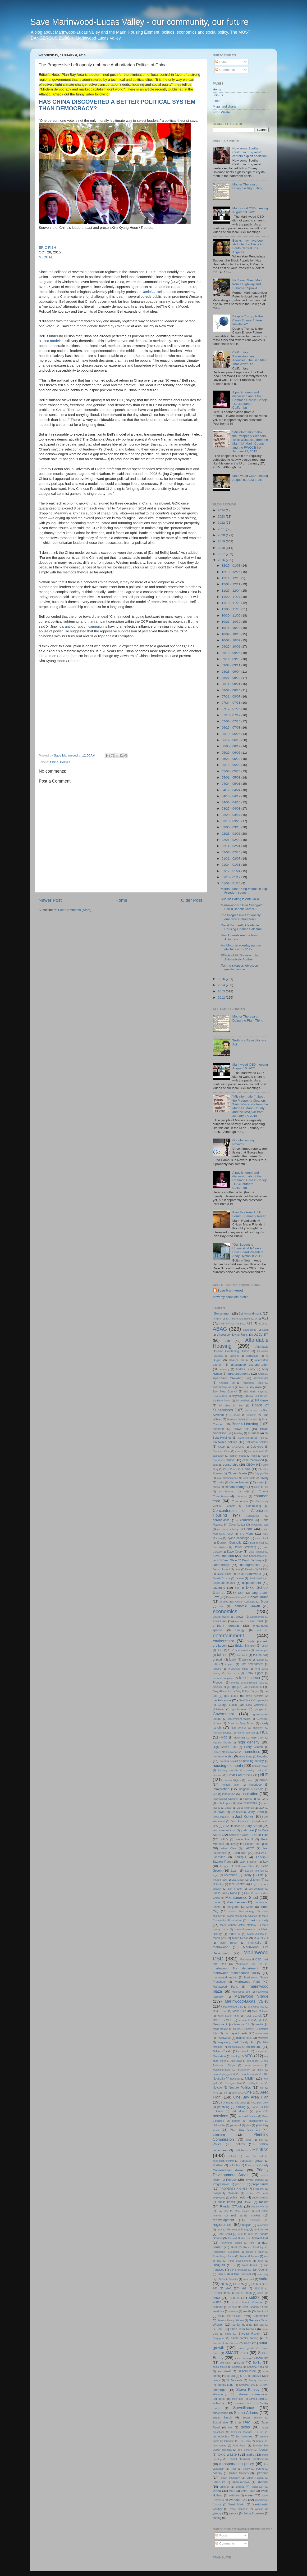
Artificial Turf (227, 1382)
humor (263, 1780)
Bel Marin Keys (254, 1391)
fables (222, 1655)
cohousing (241, 1496)
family (233, 1659)
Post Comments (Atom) (74, 910)
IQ (267, 1798)
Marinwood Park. (225, 1986)
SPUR (243, 2375)
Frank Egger (254, 1673)
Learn (234, 1870)
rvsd (260, 2260)
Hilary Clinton (253, 1747)
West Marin (236, 2504)
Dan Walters (220, 1547)
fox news (233, 1673)
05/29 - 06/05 (231, 752)
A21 (265, 1318)
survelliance (220, 2413)
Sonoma (237, 2366)
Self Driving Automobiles (252, 2316)
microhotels (261, 2033)
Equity (251, 1641)
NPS (215, 2092)
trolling (260, 2468)
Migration (263, 2037)
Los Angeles (256, 1888)
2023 (222, 516)
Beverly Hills (220, 1396)
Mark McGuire (260, 2011)
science (233, 2307)
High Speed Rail (224, 1747)
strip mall (237, 2398)
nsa (225, 2092)
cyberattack (261, 1538)
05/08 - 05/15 (231, 771)
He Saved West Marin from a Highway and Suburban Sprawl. (247, 284)
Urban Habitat (255, 2477)
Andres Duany (245, 1369)
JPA (215, 1826)
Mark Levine (220, 2011)
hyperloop (255, 1784)
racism (264, 2202)
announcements (238, 1373)
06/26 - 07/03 (231, 727)
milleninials (234, 2046)
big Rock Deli (257, 1396)
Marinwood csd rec (249, 1964)
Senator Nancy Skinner (230, 2320)
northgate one (256, 2083)
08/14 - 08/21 (231, 684)
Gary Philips (243, 1691)
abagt (265, 1329)
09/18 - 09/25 (231, 653)
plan (248, 2125)
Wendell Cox (238, 2500)
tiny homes (219, 2445)
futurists (217, 1686)
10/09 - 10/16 (231, 634)
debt (215, 1560)
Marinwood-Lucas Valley (247, 2001)
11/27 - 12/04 (231, 590)
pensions (220, 2116)
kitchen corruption (257, 1844)
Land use (240, 1853)
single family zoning (244, 2338)
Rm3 (234, 2247)
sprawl (231, 2376)
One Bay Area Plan (251, 2097)
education (220, 1621)
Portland (218, 2165)
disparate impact (224, 1583)
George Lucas (227, 1705)
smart (247, 2343)
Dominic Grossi (234, 1597)
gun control (238, 1727)
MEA (261, 2020)
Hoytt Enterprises (239, 1775)
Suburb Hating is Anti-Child (240, 899)
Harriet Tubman (246, 1732)
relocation (263, 2225)
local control (237, 1884)
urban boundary (230, 2477)
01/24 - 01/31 (231, 864)
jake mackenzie (248, 1803)
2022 (222, 522)
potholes (234, 2165)
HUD (264, 1775)
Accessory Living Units (232, 1334)
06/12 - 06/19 (231, 740)
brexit (253, 1419)
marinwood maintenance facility (237, 1973)
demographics (250, 1565)
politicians (240, 2150)
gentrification (222, 1700)
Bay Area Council (225, 1391)
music (260, 2069)
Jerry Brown (256, 1812)
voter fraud (248, 2491)
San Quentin (260, 2269)
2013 (222, 991)
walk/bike (234, 2495)
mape (216, 1902)
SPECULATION (247, 2371)
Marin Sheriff (261, 1938)
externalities (243, 1650)
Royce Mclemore (249, 2256)
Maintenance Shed (241, 1897)
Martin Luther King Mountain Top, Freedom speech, (244, 890)
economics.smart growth (228, 1616)
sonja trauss (220, 2366)
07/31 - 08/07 (231, 696)
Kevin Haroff (244, 1839)
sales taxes (249, 2265)
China (54, 762)
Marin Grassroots (244, 1929)
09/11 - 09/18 (231, 659)
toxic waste (227, 2454)
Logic (254, 1884)
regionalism (223, 2224)
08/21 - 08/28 (231, 678)
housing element (227, 1765)
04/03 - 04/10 (231, 802)
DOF (241, 1592)
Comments (225, 70)
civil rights (249, 1478)
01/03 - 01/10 (231, 883)
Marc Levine (236, 1902)
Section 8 (263, 2311)
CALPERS (238, 1446)
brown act (241, 1429)
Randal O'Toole (231, 2206)
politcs (240, 2144)
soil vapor (226, 2362)
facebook (242, 1655)
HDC (224, 1737)
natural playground (224, 2074)
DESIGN (263, 1569)
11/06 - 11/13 (231, 609)
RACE (248, 2202)
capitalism (218, 1455)
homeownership (223, 1756)
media (259, 2024)
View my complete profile (230, 1297)
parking (240, 2107)
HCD (264, 1732)
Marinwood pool (241, 1991)
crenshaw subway (227, 1529)
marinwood (221, 1947)
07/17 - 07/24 (231, 709)
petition (236, 2120)
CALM (221, 1446)
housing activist (229, 1761)
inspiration (249, 1794)
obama (236, 2092)
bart (241, 1387)
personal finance (247, 2116)
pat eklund (239, 2111)
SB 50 (255, 2284)
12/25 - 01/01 (231, 565)
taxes (245, 2427)
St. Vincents (234, 2380)
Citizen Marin (237, 1473)
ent (259, 1630)
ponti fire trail (254, 2156)
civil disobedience (227, 1478)
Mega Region (220, 2028)
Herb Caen (257, 1737)
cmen (257, 1487)
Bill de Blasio (243, 1400)
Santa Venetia (230, 2279)
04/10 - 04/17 (231, 796)
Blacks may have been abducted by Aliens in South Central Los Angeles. (248, 246)
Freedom (219, 1682)
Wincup (259, 2509)
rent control (261, 2229)
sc (233, 2302)
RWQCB (219, 2265)
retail (240, 2234)
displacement (251, 1583)
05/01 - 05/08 (231, 777)
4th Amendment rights (238, 1318)
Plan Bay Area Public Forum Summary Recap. (249, 1214)
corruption (246, 1520)
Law (265, 1861)
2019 (222, 541)
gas (257, 1691)
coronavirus (221, 1520)
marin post (220, 1938)
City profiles (262, 1473)
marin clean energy (241, 1911)
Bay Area (255, 1387)
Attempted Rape (253, 1382)
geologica (262, 1700)
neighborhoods (249, 2074)
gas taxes (231, 1696)
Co (267, 1487)
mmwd (260, 2051)
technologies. (244, 2436)
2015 (222, 979)
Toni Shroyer (245, 2449)
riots (252, 2242)
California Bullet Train (251, 1437)
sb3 (238, 2293)
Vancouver (257, 2486)
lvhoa (247, 1893)
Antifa (261, 1373)
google (259, 1709)
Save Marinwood (230, 1290)
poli (261, 2139)
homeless (252, 1751)
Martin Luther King (227, 2015)
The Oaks (245, 2441)
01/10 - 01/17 (231, 877)
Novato (217, 2087)
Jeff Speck (237, 1811)
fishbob (217, 1668)
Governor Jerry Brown (241, 1723)
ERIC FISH (47, 247)
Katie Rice (261, 1835)
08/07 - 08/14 (231, 690)
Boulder (251, 1415)
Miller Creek (222, 2051)
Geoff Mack (245, 1700)
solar (240, 2362)
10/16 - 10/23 (231, 628)
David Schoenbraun (253, 1555)
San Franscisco (238, 2269)
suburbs (218, 2403)
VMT (232, 2491)
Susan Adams (246, 2412)
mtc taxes (252, 2060)
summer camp (243, 2403)
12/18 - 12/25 (231, 572)
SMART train (236, 2353)
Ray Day (223, 2211)
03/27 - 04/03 (231, 808)
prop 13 (240, 2184)
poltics (232, 2156)
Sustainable (220, 2422)
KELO (224, 1839)
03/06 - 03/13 (231, 827)
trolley (246, 2468)
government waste (239, 1718)
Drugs (264, 1601)
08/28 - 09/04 (231, 671)
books (237, 1415)
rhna (250, 2234)
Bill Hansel (261, 1400)
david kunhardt (223, 1556)
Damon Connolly (229, 1542)
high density (248, 1742)
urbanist (224, 2486)
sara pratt (248, 2279)
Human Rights (232, 1780)
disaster (239, 1578)
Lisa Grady (238, 1879)
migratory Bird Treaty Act (236, 2042)
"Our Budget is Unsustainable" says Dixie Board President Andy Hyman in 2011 (247, 1250)
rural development (240, 2260)
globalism (218, 1709)
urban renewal (241, 2482)
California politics (225, 1442)
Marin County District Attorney (238, 1924)
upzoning (262, 2473)
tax (230, 2427)
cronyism (246, 1533)
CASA (230, 1460)
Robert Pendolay (253, 2247)
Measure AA (241, 2024)
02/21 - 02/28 (231, 840)
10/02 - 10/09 (231, 640)
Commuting (253, 1506)
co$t (246, 1491)
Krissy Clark (228, 1848)
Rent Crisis (224, 2234)
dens (237, 1569)
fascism (260, 1659)
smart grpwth (246, 2348)
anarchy (224, 1369)
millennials (253, 2047)
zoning (217, 2518)
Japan (228, 1807)
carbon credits (237, 1455)
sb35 (249, 2293)
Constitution (253, 1515)
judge (237, 1825)
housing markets (228, 1770)
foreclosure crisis (238, 1668)
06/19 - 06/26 (231, 734)
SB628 (234, 2298)
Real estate (242, 2211)
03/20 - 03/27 (231, 815)
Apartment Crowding (228, 1378)
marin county (258, 1920)
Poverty (249, 2165)
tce (261, 2432)
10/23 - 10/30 (231, 621)
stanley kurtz (225, 2385)
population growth (251, 2160)
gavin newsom (254, 1695)
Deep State (229, 1560)
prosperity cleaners (226, 2193)
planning (219, 2134)
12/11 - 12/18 (231, 578)
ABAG (220, 1329)
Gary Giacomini (254, 1687)
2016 (222, 560)
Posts (221, 61)
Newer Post (50, 900)
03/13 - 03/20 (231, 821)
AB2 (249, 1323)
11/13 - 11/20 (231, 603)
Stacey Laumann (259, 2380)
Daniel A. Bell (152, 292)
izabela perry (224, 1803)
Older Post (191, 900)
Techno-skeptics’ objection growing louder (239, 967)
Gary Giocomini (222, 1691)
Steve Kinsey (248, 2389)
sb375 (260, 2293)
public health (238, 2197)
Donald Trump (258, 1597)
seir (228, 2316)
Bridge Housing (245, 1424)
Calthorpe (257, 1446)
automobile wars (223, 1387)
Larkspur (240, 1857)
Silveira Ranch (249, 2333)
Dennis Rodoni (221, 1569)
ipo (258, 1798)
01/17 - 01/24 (231, 871)
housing (262, 1756)
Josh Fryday (238, 1821)
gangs (231, 1687)
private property (254, 2179)
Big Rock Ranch (222, 1400)
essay (265, 1645)
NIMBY (250, 2078)
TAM (246, 2422)
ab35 (261, 1323)
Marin (249, 1907)
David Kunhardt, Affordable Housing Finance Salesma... (242, 927)
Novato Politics (240, 2087)
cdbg (215, 1464)
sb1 (244, 2288)
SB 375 (238, 2284)
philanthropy (256, 2120)
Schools (218, 2307)
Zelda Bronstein (253, 2513)
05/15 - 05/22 (231, 765)
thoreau (260, 2441)
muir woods (253, 2065)
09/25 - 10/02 (231, 646)
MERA (236, 2028)
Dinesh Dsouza (221, 1578)
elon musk (257, 1621)
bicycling (237, 1396)
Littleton (254, 1879)
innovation (228, 1794)
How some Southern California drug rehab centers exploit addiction (249, 152)
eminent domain (226, 1625)
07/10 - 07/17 (231, 715)
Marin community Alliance (242, 1915)
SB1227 (258, 2288)
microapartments (236, 2033)
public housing (260, 2197)
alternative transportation (250, 1364)
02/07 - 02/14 (231, 852)
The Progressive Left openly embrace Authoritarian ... (241, 917)
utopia (240, 2486)
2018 (222, 547)
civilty (221, 1482)
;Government (222, 1313)
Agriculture (252, 1355)
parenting (223, 2107)
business (253, 1433)
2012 (222, 997)
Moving (235, 2056)
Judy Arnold (253, 1826)
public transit (226, 2202)
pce (258, 2111)
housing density (253, 1761)
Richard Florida (237, 2238)
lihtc (260, 1875)
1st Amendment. (250, 1313)
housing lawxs (260, 1766)
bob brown (251, 1410)
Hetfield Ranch (222, 1742)
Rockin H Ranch (254, 2251)
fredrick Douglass (223, 1678)
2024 (222, 510)
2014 (222, 985)
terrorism (229, 2441)
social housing (242, 2358)
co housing (226, 1491)
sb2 (229, 2293)
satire (264, 2279)
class (260, 1482)
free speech (249, 1677)
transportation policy (236, 2464)
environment (223, 1641)
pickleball (235, 2125)
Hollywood (232, 1752)
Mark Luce (239, 2011)
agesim (234, 1355)
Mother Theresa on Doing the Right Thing (247, 186)
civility (264, 1478)
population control (223, 2160)
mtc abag (236, 2060)
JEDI (261, 1807)
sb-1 (228, 2288)
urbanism (263, 2482)
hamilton (258, 1727)
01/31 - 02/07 (231, 858)
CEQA (250, 1464)
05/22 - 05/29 (231, 759)
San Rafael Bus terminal (234, 2274)
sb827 (254, 2297)
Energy (239, 1630)
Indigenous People (250, 1789)
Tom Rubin (239, 2445)
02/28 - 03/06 (231, 833)
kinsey (234, 1844)
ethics (220, 1650)
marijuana (233, 1907)
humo (250, 1780)
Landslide (219, 1857)
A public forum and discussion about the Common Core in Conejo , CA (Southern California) (250, 400)
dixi (237, 1587)
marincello (254, 1942)
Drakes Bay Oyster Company (237, 1601)
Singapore (219, 2338)
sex (262, 2324)
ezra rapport (261, 1650)
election (239, 1621)
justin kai (247, 1830)
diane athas (224, 1573)
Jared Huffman (245, 1807)
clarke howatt (239, 1482)
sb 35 (224, 2284)
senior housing (242, 2324)
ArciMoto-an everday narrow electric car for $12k (241, 947)
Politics (65, 762)
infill (215, 1794)
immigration (221, 1789)
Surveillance (243, 2407)
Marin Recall (240, 1938)
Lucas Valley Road (225, 1893)
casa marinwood (253, 1460)
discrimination (257, 1578)
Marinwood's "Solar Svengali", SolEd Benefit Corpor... (242, 907)
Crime (248, 1529)
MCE (229, 2020)
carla (254, 1455)
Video (217, 2491)
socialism (262, 2358)
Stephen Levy (247, 2384)
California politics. (257, 1442)
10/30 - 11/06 (231, 615)
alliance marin (238, 1360)
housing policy (254, 1770)
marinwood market (225, 1977)
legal (215, 1875)
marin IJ (234, 1934)
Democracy (221, 1565)
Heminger (239, 1737)
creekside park (260, 1524)
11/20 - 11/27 (231, 597)
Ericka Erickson (245, 1645)
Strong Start (256, 2398)
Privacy (231, 2179)
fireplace (229, 1664)
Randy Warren (259, 2206)
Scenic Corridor (252, 2302)
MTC (249, 2056)
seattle (247, 2311)
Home (121, 900)
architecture (260, 1378)
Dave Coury (235, 1551)
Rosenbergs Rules (223, 2256)
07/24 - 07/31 (231, 702)
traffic (250, 2454)
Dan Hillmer (257, 1542)
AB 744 (225, 1323)
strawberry (219, 2394)
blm (241, 1405)
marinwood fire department (235, 1968)
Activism (261, 1334)
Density (249, 1569)
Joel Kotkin (244, 1816)
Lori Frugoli (235, 1888)
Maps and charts (225, 106)
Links (216, 101)
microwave (224, 2038)
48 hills (217, 1318)
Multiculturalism (221, 2069)
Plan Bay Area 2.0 (245, 2129)
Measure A (220, 2024)
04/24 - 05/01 (231, 783)
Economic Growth (246, 1606)
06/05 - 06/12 (231, 746)
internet (247, 1798)
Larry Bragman (248, 1861)
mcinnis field (245, 2020)
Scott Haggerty (250, 2307)
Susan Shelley (252, 2417)
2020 (222, 535)
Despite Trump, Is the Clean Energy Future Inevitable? (247, 320)
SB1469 (217, 2293)
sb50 (216, 2298)
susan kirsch (222, 2417)
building (238, 1433)
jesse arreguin (221, 1816)
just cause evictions (224, 1830)
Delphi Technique (253, 1560)
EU (230, 1650)
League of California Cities (237, 1866)
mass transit (252, 2015)
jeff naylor (219, 1812)
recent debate (87, 326)
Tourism (263, 2449)
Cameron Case (221, 1451)
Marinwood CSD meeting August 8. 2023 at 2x (250, 477)
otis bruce (240, 2102)
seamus (233, 2311)
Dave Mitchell (256, 1551)
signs (228, 2333)
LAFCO (249, 1848)
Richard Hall (260, 2238)
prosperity (258, 2188)
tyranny (217, 2473)
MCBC (216, 2020)
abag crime (249, 1329)
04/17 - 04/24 (231, 790)
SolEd (257, 2362)
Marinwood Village (251, 1996)
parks (255, 2107)
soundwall (224, 2371)
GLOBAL (46, 257)
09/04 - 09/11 (231, 665)
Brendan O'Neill (236, 1419)
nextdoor (235, 2078)
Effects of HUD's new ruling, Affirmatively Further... (240, 957)
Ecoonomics (257, 1616)
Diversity (219, 1588)
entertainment (228, 1636)
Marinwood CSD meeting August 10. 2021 (250, 210)
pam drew (263, 2102)
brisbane (218, 1429)
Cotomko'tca (237, 1524)
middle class (244, 2038)
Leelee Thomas (254, 1870)
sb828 (217, 2302)
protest (250, 2193)
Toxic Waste (221, 112)
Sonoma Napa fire (257, 2366)
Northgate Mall (233, 2083)
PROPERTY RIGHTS (233, 2188)
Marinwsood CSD (233, 2006)
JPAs (226, 1825)
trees (233, 2468)
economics (225, 1611)
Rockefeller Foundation (226, 2251)
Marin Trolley (229, 1942)
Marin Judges (255, 1933)
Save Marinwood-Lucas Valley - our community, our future (139, 22)
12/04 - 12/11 (231, 584)
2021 (222, 529)
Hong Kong (245, 1756)
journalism (258, 1821)
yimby (217, 2513)
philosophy (219, 2125)
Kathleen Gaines (238, 1834)
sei (219, 2316)
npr (262, 2087)
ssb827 (256, 2376)
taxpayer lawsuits (241, 2432)
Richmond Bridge (231, 2242)
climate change (235, 1487)
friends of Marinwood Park (247, 1682)
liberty (247, 1875)
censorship (230, 1464)
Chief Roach (230, 1469)
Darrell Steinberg (245, 1547)
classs (216, 1487)
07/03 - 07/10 (231, 721)
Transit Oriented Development (248, 2459)
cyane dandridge (238, 1538)
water (249, 2495)
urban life (219, 2482)
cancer (239, 1451)
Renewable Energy (238, 2229)
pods (248, 2139)
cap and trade (256, 1451)
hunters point (230, 1784)
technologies (221, 2436)
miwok (245, 2051)
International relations (225, 1798)
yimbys (233, 2513)
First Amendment (252, 1664)
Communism (240, 1501)
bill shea (224, 1405)
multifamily (244, 2069)
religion (247, 2225)
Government (223, 1714)
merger (249, 2028)
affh (227, 1340)
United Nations (239, 2473)
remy (219, 2229)
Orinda (226, 2102)
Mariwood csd (256, 2006)
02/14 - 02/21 (231, 846)
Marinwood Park (247, 1981)
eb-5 (221, 1606)
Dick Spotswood (249, 1574)
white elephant (238, 2509)
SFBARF (218, 2329)
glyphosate (239, 1709)
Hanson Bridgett (222, 1732)
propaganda (259, 2184)
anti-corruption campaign (84, 626)
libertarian (230, 1875)
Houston (217, 1775)
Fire (215, 1664)
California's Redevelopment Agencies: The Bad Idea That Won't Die (249, 358)
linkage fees (220, 1879)
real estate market (245, 2215)
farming (246, 1659)
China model (50, 341)
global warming (254, 1704)
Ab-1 (238, 1323)
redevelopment (223, 2220)
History (217, 1752)
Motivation (219, 2056)
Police (217, 2144)
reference (255, 2220)
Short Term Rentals (243, 2329)
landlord (259, 1852)
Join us (218, 95)
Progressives (221, 2184)
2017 (222, 554)
